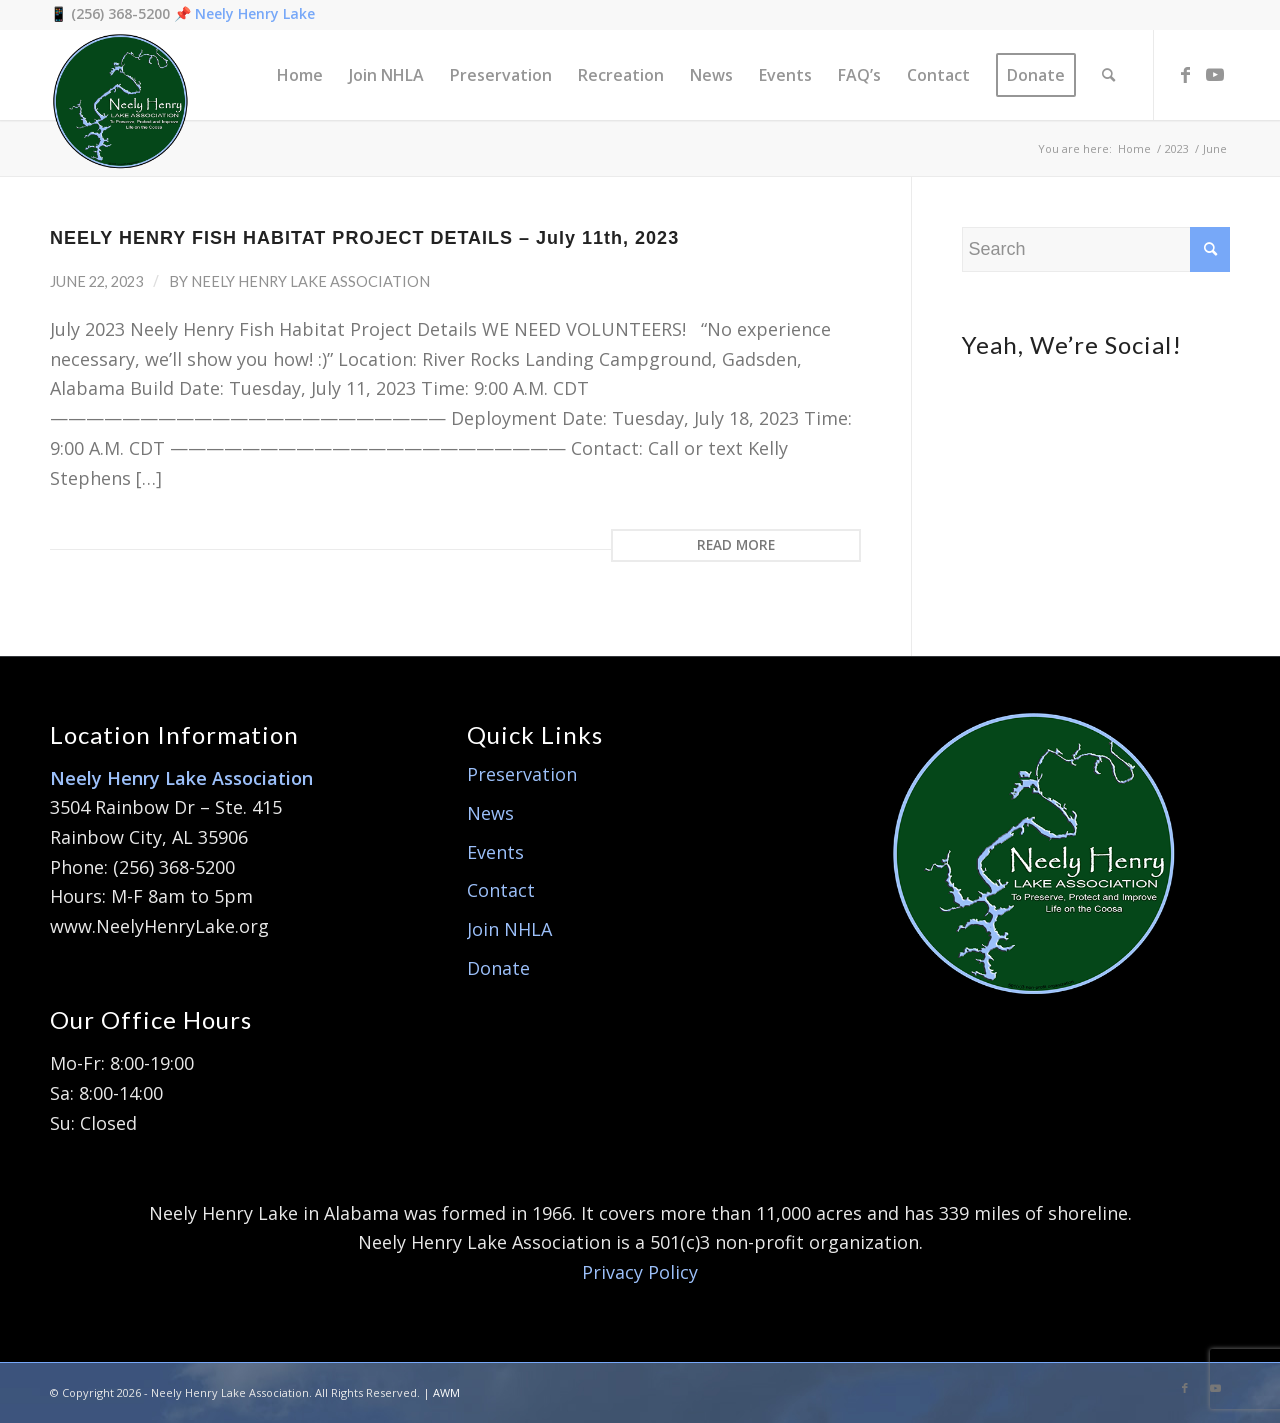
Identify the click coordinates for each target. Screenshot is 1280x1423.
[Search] (1108, 75)
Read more (736, 545)
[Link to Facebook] (1185, 74)
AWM (446, 1392)
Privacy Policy (640, 1272)
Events (495, 852)
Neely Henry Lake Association (310, 281)
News (490, 813)
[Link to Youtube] (1215, 74)
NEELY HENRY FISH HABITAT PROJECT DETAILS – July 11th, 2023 (364, 238)
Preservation (522, 774)
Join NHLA (509, 929)
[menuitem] (300, 75)
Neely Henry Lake (255, 13)
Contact (501, 890)
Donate (498, 968)
